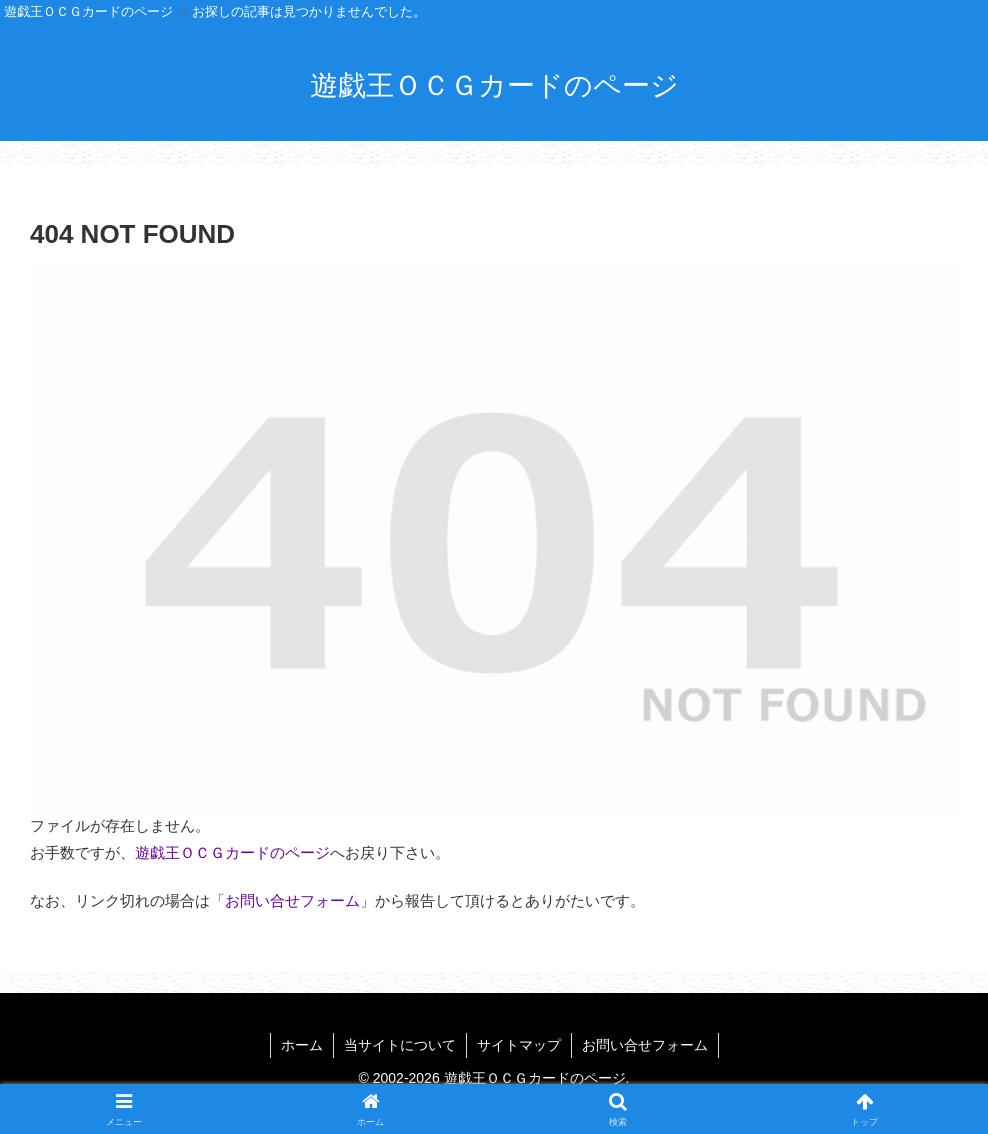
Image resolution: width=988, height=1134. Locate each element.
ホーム (302, 1045)
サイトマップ (519, 1045)
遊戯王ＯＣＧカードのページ (232, 852)
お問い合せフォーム (292, 900)
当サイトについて (400, 1045)
